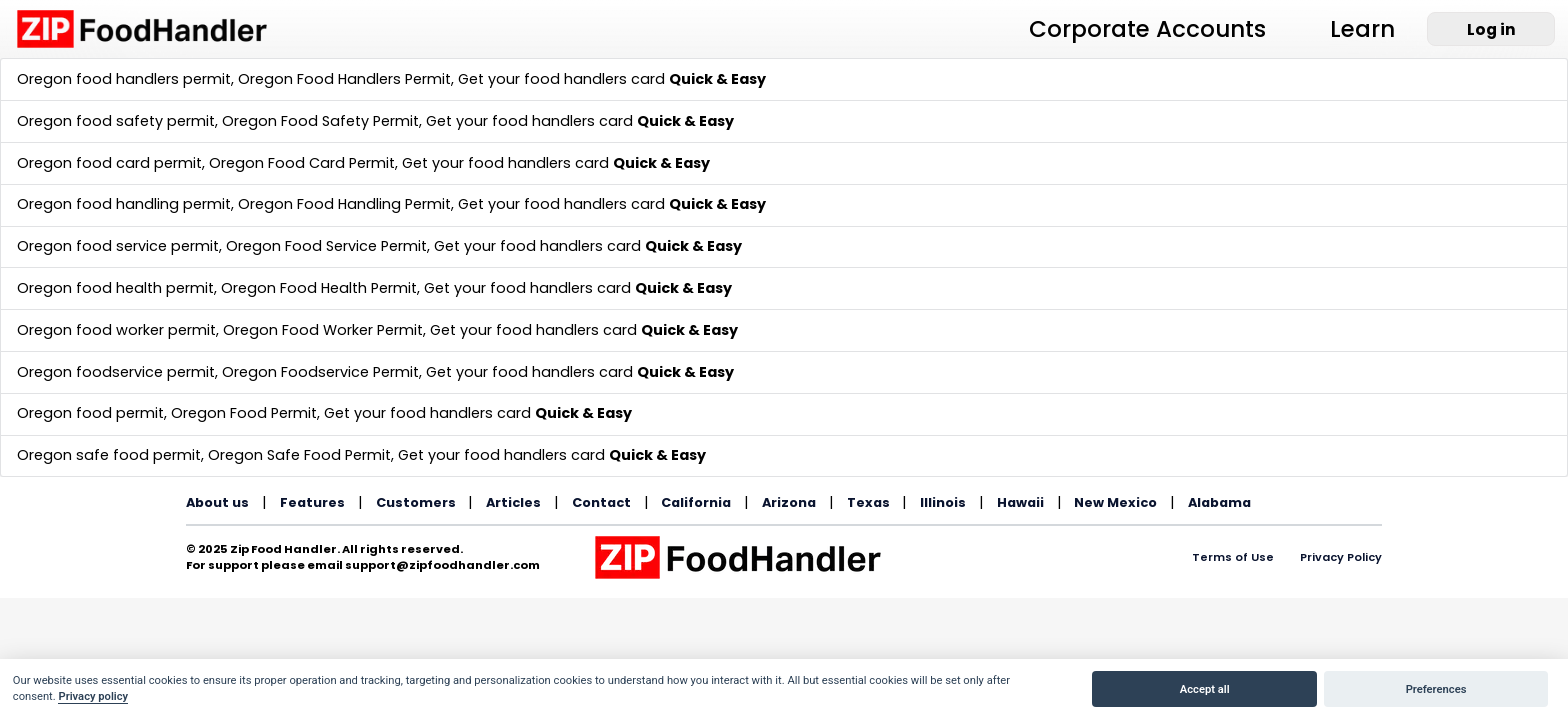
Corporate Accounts (1147, 29)
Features (312, 502)
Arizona (789, 502)
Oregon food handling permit (124, 204)
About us (217, 502)
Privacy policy (93, 696)
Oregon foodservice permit (116, 372)
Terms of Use (1233, 557)
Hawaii (1020, 502)
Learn (1362, 29)
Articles (513, 502)
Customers (416, 502)
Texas (868, 502)
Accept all (1205, 689)
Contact (601, 502)
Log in (1491, 29)
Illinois (943, 502)
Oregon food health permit (115, 288)
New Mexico (1115, 502)
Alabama (1219, 502)
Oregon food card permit (109, 163)
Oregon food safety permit (116, 121)
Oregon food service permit (118, 246)
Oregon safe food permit (109, 455)
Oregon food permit (90, 413)
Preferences (1436, 689)
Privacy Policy (1341, 557)
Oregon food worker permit (116, 330)
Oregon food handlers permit (124, 79)
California (696, 502)
